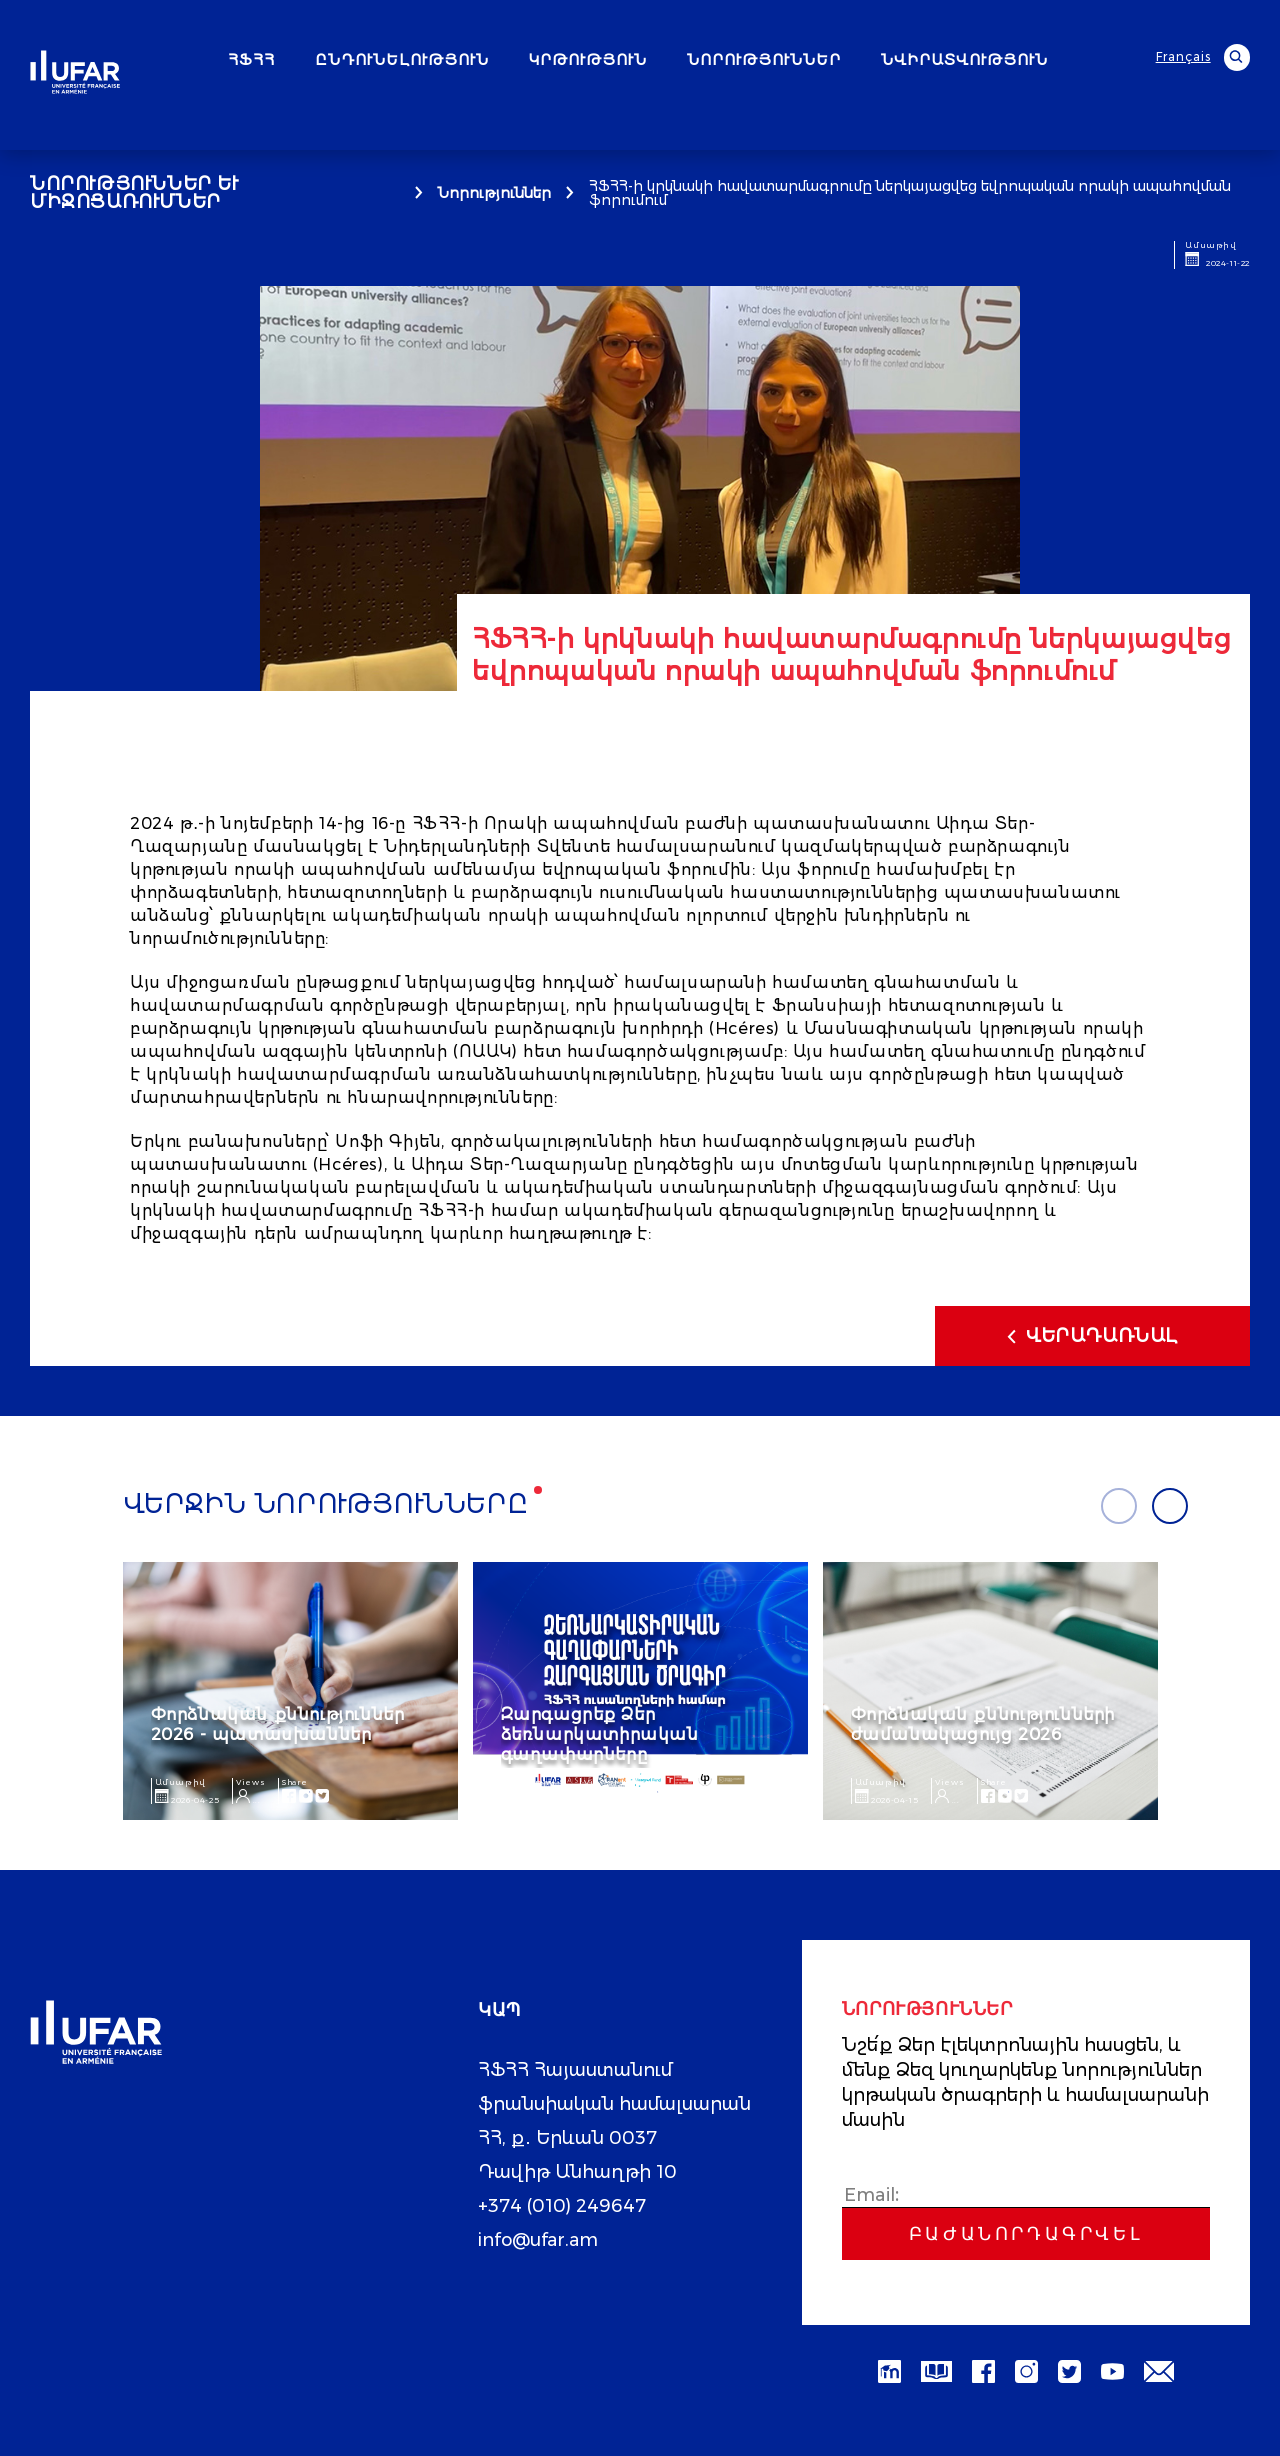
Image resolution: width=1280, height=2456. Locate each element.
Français (1183, 57)
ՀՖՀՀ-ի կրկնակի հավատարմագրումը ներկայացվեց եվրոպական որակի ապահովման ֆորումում (910, 193)
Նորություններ (494, 193)
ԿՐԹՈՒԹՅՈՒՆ (588, 59)
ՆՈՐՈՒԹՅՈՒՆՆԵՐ (764, 59)
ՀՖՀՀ (251, 59)
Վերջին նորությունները (326, 1504)
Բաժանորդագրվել (1026, 2234)
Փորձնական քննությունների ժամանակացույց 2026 (983, 1724)
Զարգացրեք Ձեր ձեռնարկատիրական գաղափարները (600, 1734)
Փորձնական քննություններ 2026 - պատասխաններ (278, 1724)
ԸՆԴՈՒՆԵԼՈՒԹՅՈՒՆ (402, 59)
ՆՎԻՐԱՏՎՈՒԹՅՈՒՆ (964, 59)
